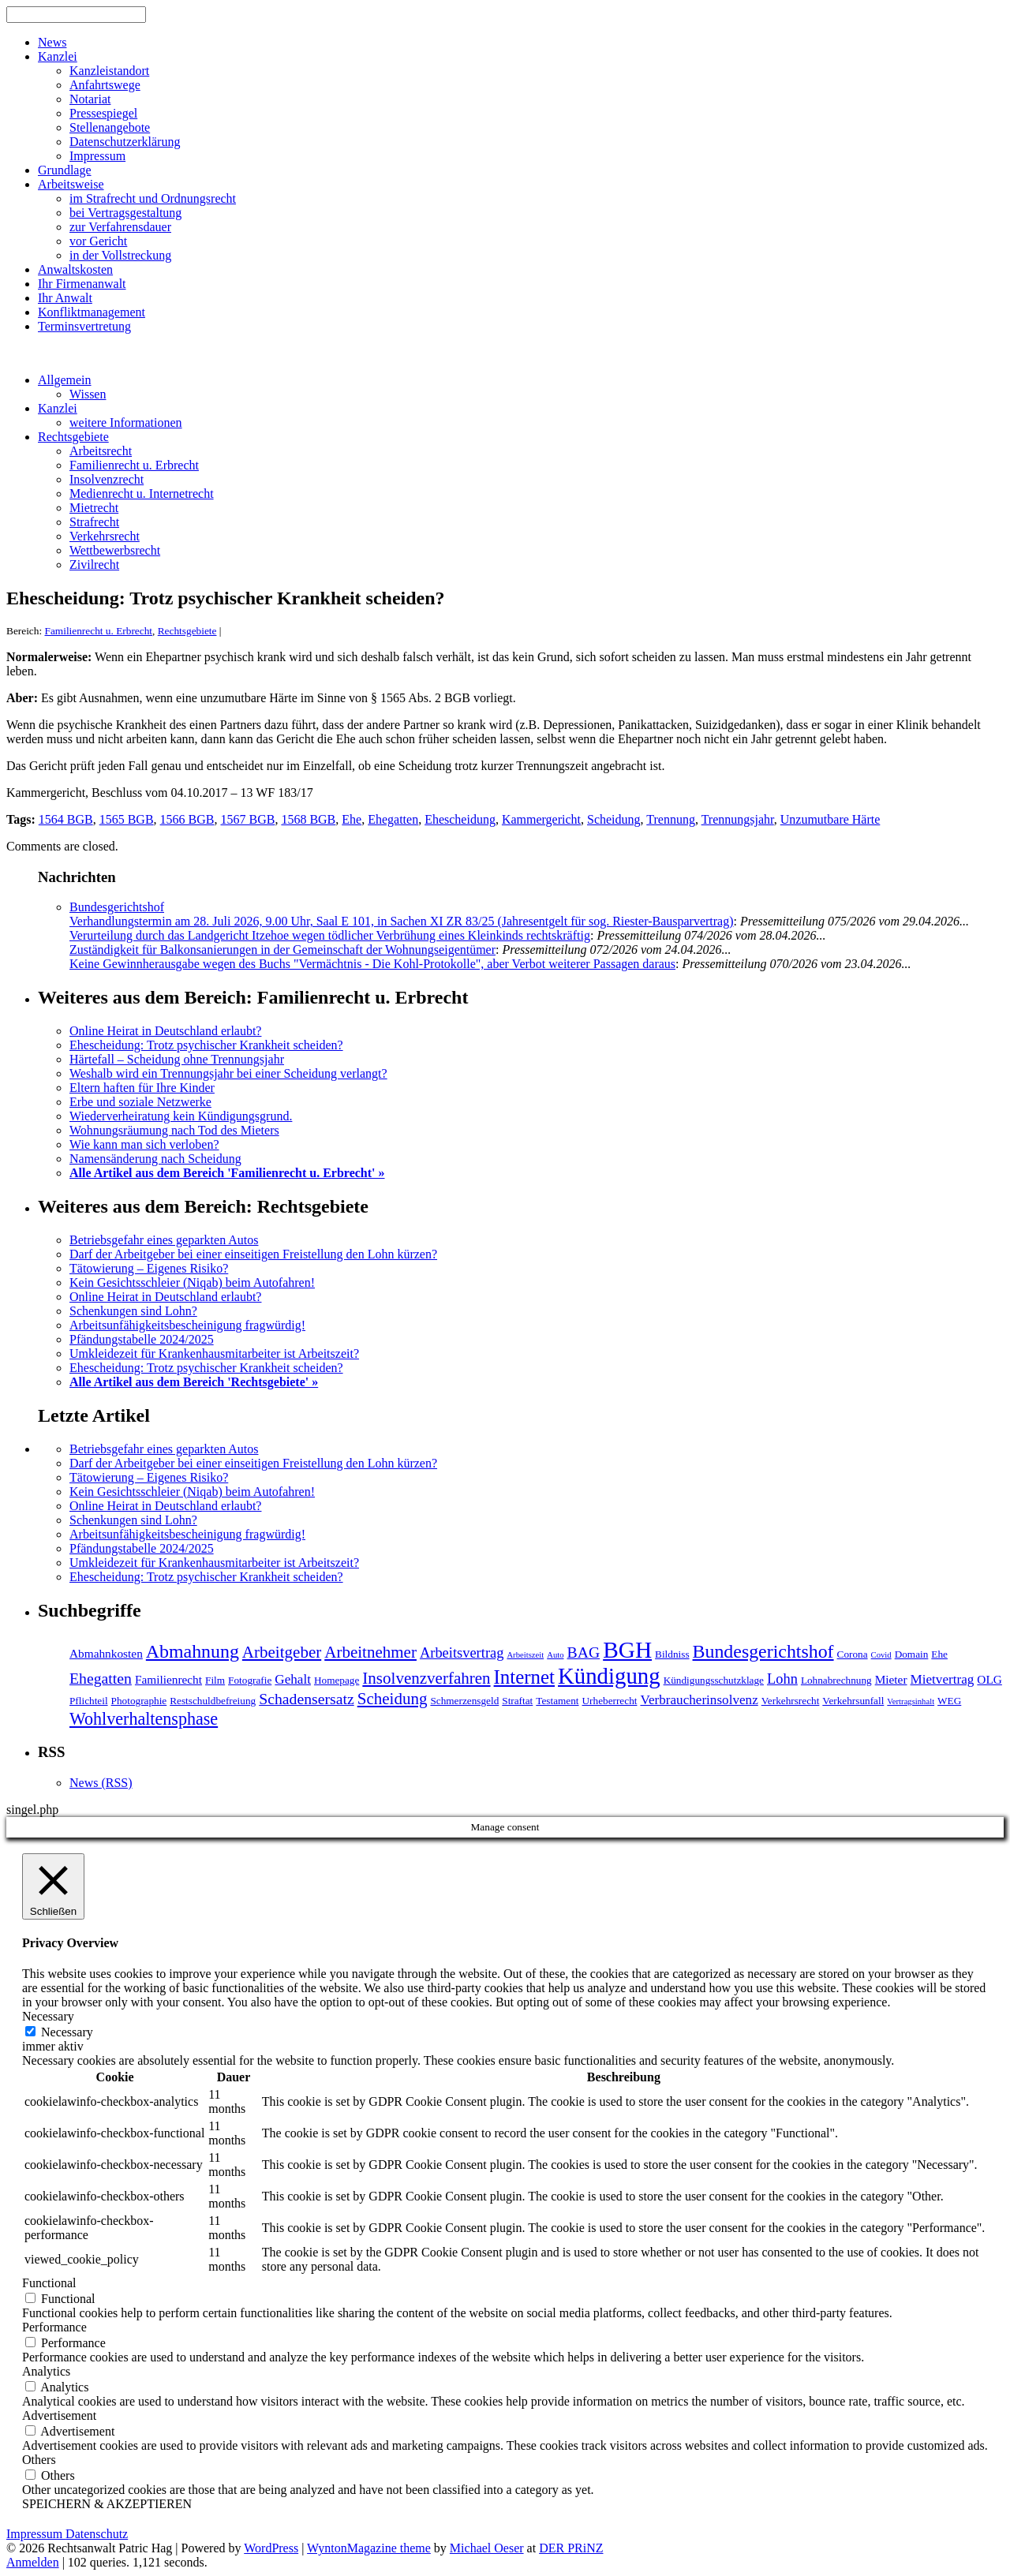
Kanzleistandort (109, 70)
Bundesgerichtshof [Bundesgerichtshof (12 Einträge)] (763, 1651)
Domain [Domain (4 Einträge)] (912, 1654)
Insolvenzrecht (106, 479)
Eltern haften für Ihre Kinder (142, 1087)
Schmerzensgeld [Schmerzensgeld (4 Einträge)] (464, 1701)
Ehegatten (393, 819)
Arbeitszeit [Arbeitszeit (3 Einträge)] (525, 1655)
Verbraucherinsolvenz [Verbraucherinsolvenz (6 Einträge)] (699, 1699)
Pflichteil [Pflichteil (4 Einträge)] (88, 1701)
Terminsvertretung (84, 326)
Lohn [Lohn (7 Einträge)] (782, 1679)
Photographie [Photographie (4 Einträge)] (139, 1701)
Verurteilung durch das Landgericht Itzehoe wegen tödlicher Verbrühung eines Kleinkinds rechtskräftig (329, 935)
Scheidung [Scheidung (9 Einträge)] (392, 1698)
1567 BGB (247, 819)
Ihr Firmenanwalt (82, 283)
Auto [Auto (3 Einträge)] (555, 1655)
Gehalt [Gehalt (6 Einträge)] (293, 1679)
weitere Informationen (125, 422)
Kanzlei (57, 56)
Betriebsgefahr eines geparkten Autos (163, 1240)
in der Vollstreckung (120, 255)
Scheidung (614, 819)
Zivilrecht (94, 564)
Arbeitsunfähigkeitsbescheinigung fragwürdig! (187, 1325)
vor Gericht (98, 241)
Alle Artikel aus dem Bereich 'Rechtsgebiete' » (193, 1382)
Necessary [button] (48, 2016)
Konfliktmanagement (91, 312)
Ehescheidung (460, 819)
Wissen (87, 394)
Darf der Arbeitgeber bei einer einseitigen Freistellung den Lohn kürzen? (253, 1254)
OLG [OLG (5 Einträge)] (989, 1679)
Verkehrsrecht (104, 536)
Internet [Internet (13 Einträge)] (524, 1677)
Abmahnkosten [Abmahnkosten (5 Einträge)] (106, 1653)
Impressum (97, 156)
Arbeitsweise (71, 184)
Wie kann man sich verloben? (144, 1144)
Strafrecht (94, 522)
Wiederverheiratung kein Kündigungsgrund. (180, 1116)
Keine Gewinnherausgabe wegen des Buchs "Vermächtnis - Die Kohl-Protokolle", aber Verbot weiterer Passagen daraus (372, 963)
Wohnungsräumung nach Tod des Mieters (174, 1130)
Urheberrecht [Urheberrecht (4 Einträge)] (610, 1701)
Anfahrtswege (104, 85)
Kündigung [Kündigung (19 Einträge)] (609, 1675)
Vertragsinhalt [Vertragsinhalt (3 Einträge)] (910, 1701)
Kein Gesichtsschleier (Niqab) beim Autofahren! (192, 1282)
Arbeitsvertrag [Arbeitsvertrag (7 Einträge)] (461, 1653)
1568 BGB (308, 819)
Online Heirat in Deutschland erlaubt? (165, 1031)
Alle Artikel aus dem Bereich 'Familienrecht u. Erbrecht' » (227, 1173)
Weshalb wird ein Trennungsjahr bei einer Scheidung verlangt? (228, 1073)
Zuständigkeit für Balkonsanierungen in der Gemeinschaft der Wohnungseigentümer (282, 949)
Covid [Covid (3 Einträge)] (881, 1655)
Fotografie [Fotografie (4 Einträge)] (249, 1680)
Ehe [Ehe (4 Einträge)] (939, 1654)
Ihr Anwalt (65, 298)
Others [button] (39, 2459)
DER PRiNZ (571, 2548)
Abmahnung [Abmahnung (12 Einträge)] (192, 1651)
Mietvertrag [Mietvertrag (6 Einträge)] (942, 1679)
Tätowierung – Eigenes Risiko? (148, 1268)
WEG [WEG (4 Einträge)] (949, 1701)
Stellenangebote (109, 127)
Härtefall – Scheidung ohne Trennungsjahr (176, 1059)
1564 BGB (66, 819)
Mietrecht (93, 507)
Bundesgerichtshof (116, 907)
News (52, 42)
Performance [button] (54, 2327)
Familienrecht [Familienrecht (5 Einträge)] (168, 1679)
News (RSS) (101, 1782)
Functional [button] (49, 2283)
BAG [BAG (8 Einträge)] (583, 1652)
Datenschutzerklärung (124, 141)
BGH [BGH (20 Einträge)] (627, 1649)
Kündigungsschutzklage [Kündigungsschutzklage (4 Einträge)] (714, 1680)
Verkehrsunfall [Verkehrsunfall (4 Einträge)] (853, 1701)
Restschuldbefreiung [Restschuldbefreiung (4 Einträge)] (213, 1701)
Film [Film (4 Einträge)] (215, 1680)
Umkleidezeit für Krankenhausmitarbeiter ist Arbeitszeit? (214, 1353)
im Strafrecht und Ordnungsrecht (152, 198)
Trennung (670, 819)
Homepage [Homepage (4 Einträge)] (336, 1680)
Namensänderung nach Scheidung (155, 1158)
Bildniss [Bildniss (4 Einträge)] (672, 1654)
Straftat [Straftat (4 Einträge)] (517, 1701)
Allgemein (65, 380)
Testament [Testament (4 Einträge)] (557, 1701)
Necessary (67, 2032)
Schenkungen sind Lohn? (133, 1311)
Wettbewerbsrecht (114, 550)
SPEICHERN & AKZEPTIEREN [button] (107, 2504)
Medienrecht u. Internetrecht (141, 493)
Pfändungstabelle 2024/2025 (141, 1339)
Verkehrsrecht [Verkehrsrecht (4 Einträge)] (790, 1701)
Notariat (89, 99)
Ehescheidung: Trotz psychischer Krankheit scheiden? (206, 1045)
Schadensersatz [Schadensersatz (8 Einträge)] (306, 1698)
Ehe (351, 819)
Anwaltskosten (75, 269)
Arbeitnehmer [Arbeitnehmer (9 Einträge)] (370, 1652)
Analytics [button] (46, 2371)
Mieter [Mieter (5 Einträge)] (891, 1679)
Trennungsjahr (737, 819)
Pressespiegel (103, 113)
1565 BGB (126, 819)
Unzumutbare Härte (830, 819)
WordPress (271, 2548)
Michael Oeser (487, 2548)
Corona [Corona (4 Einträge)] (852, 1654)
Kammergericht (541, 819)
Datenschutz (96, 2533)
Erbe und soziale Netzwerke (140, 1102)
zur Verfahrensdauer (120, 227)
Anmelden (32, 2562)
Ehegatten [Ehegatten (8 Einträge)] (100, 1678)
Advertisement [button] (59, 2415)
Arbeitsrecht (100, 451)
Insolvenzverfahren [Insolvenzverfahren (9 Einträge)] (426, 1678)
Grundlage (65, 170)
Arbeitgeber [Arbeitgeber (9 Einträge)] (281, 1652)
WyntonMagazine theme (369, 2548)
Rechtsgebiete (73, 436)
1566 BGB (187, 819)
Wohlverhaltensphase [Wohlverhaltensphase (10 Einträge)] (143, 1719)
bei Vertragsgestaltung (125, 212)
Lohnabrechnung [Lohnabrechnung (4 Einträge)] (836, 1680)
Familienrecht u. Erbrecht (134, 465)
